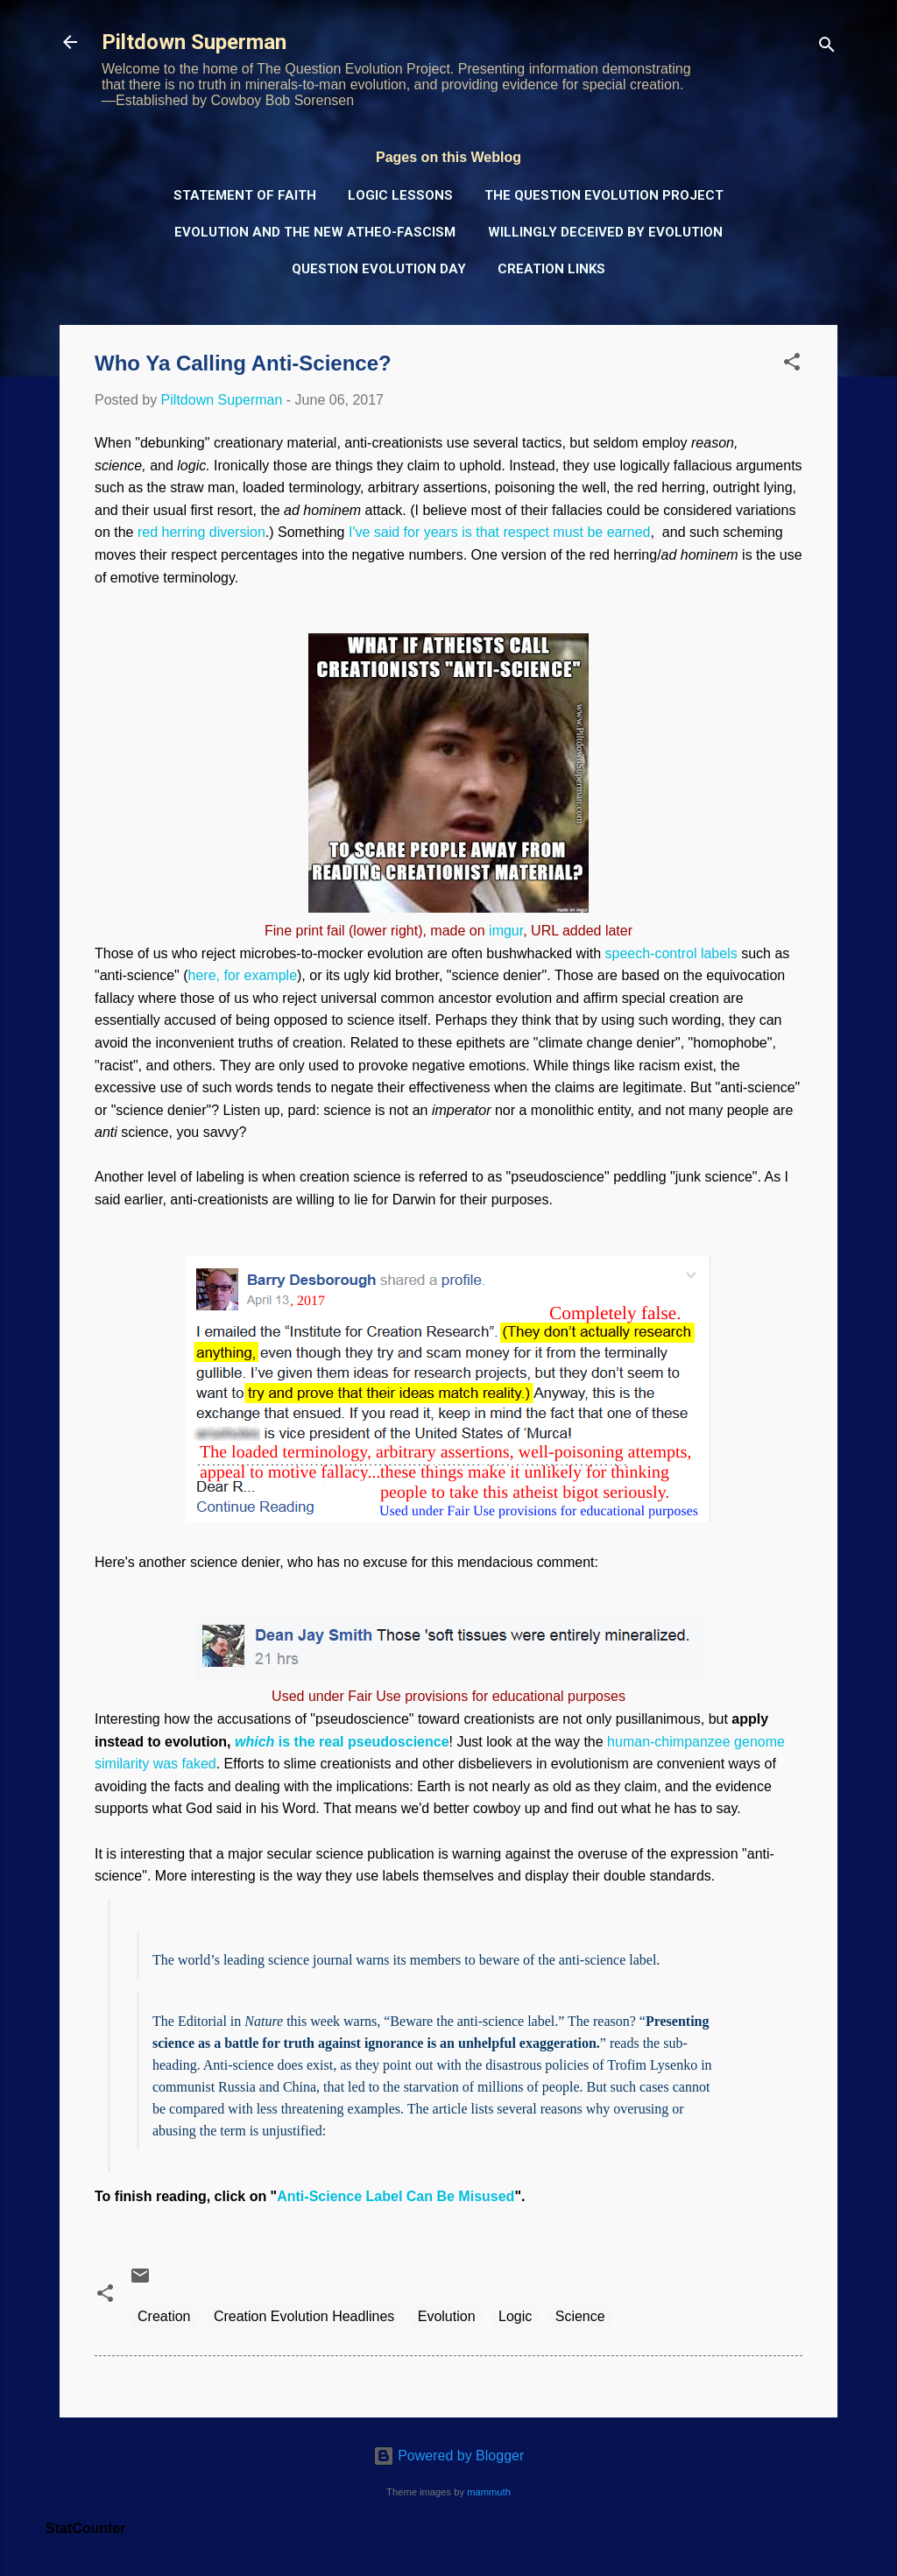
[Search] (826, 47)
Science (580, 2316)
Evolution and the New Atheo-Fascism (315, 232)
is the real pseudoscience (342, 1741)
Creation (164, 2316)
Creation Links (551, 269)
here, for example (243, 975)
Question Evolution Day (379, 269)
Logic (515, 2316)
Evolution (447, 2316)
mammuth (489, 2492)
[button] (791, 364)
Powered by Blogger (449, 2455)
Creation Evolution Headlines (304, 2316)
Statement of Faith (244, 195)
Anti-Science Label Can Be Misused (395, 2196)
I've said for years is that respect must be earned (500, 532)
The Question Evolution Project (604, 195)
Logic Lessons (400, 195)
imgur (506, 930)
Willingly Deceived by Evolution (605, 232)
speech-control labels (671, 953)
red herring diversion (201, 532)
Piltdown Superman (194, 42)
